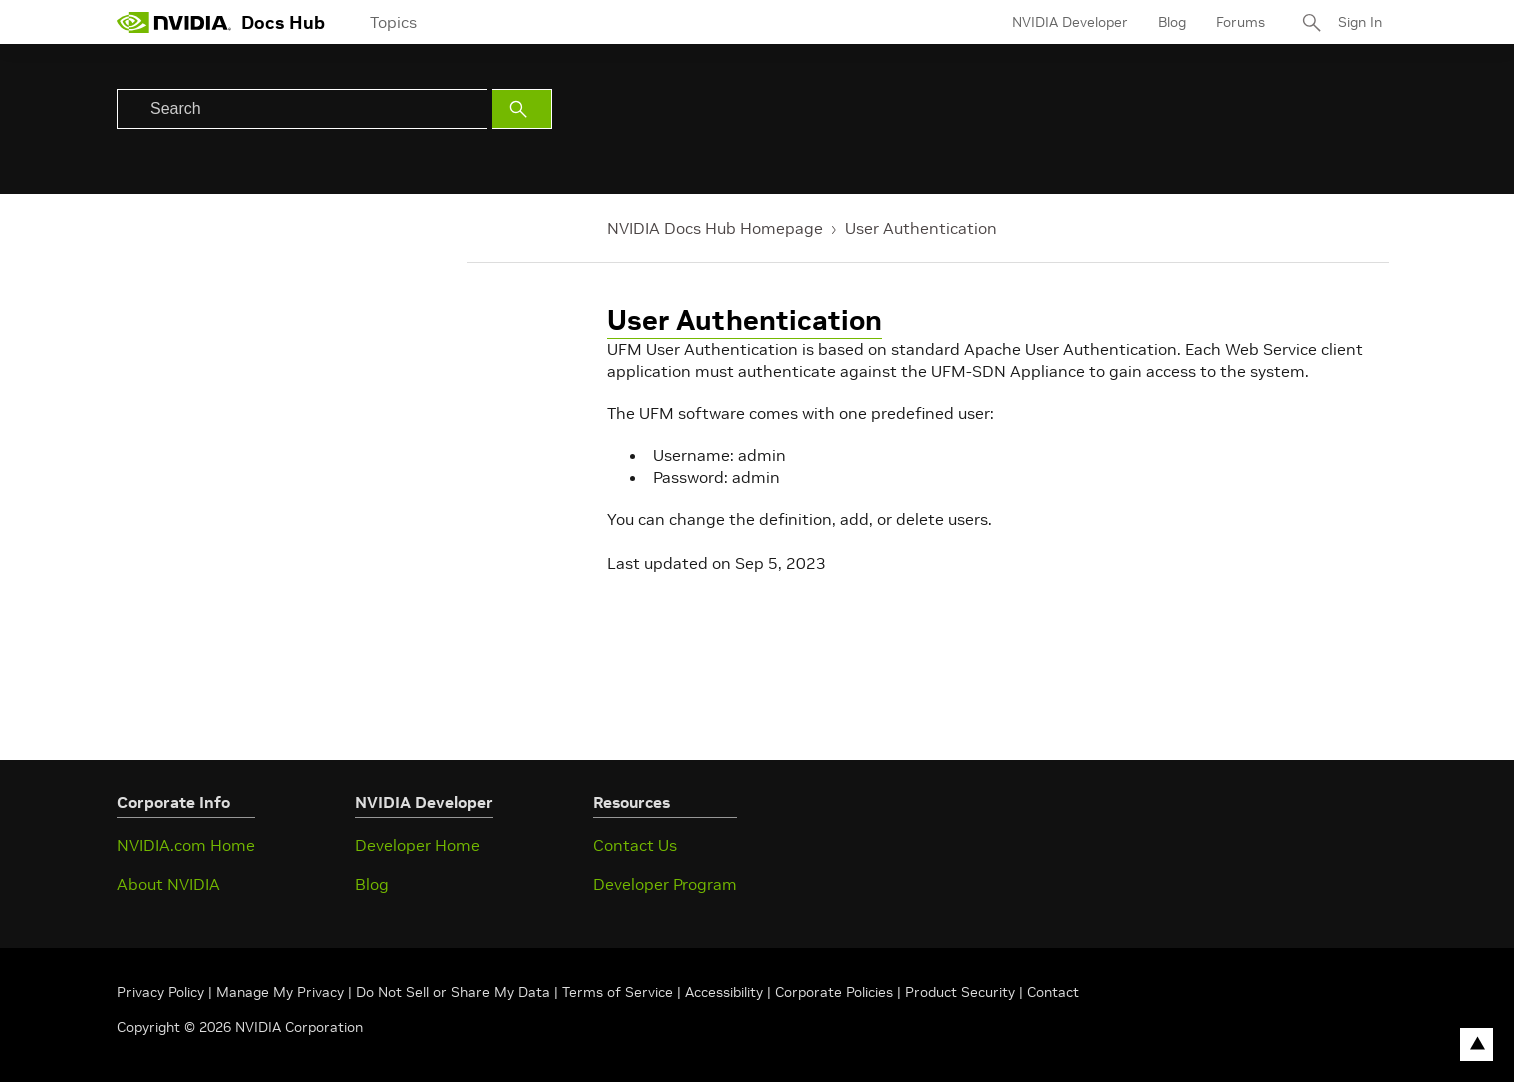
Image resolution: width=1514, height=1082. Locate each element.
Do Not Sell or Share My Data (453, 992)
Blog (1172, 22)
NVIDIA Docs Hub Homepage (715, 228)
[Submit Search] (522, 109)
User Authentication (921, 228)
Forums (1240, 22)
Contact (1053, 992)
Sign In (1360, 22)
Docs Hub (283, 22)
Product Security (960, 992)
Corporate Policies (834, 992)
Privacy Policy (162, 992)
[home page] (174, 22)
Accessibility (724, 992)
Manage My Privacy (280, 992)
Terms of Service (617, 992)
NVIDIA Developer (1070, 22)
